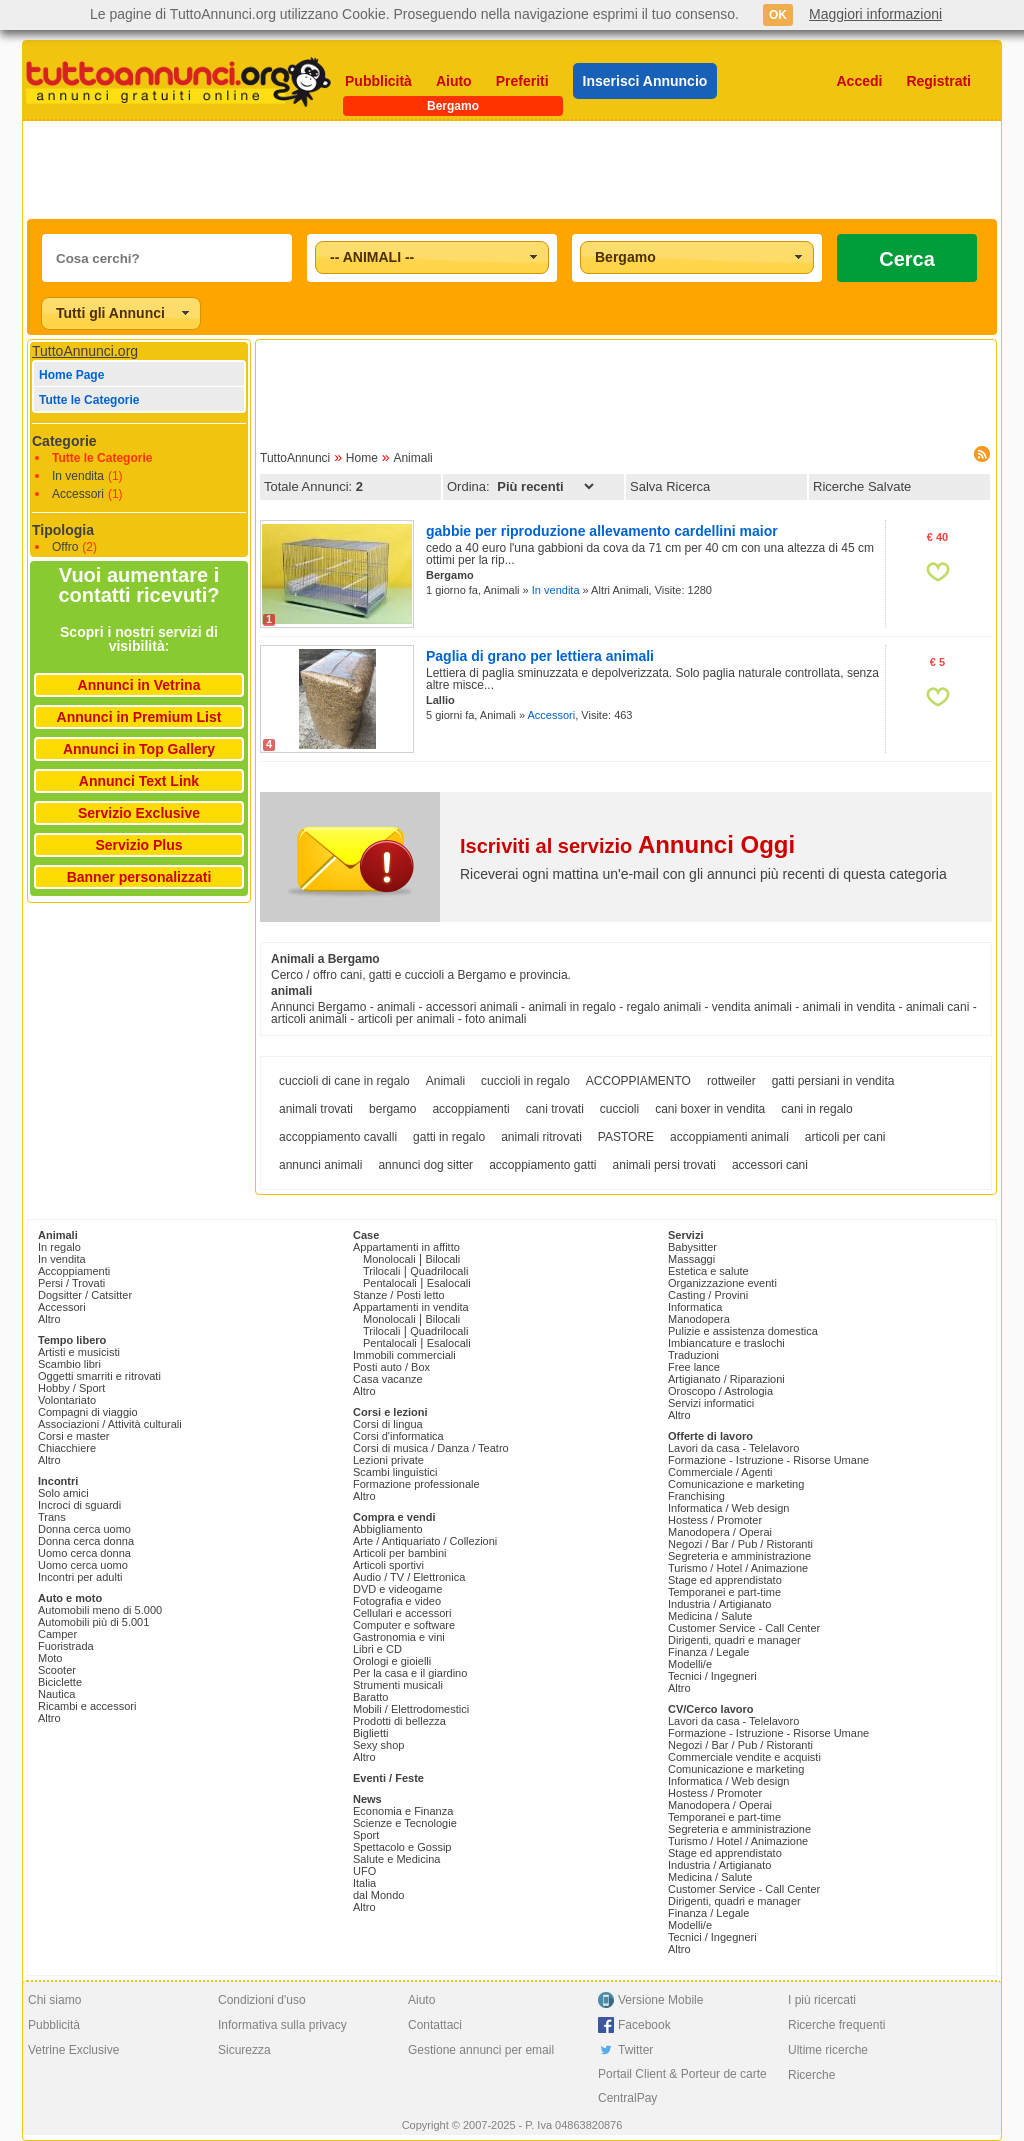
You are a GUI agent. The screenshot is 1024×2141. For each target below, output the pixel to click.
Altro (49, 1319)
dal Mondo (378, 1895)
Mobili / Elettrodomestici (411, 1709)
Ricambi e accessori (87, 1706)
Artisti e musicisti (79, 1352)
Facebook (644, 2025)
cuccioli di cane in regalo (344, 1081)
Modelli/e (690, 1664)
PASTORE (626, 1137)
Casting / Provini (708, 1295)
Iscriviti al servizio (627, 846)
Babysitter (692, 1247)
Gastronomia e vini (399, 1637)
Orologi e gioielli (392, 1661)
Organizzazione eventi (722, 1283)
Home (362, 458)
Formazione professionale (416, 1484)
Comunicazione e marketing (736, 1484)
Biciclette (60, 1682)
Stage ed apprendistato (725, 1580)
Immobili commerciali (404, 1355)
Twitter (635, 2050)
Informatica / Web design (728, 1508)
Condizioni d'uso (262, 2000)
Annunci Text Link (139, 781)
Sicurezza (244, 2050)
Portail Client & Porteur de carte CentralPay (682, 2086)
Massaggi (691, 1259)
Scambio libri (69, 1364)
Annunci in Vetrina (139, 685)
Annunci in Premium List (139, 717)
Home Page (71, 375)
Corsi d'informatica (398, 1436)
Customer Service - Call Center (744, 1628)
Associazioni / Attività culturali (110, 1424)
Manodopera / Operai (720, 1532)
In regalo (59, 1247)
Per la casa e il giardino (410, 1673)
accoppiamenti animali (729, 1137)
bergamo (392, 1109)
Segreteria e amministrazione (739, 1556)
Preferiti (522, 81)
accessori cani (770, 1165)
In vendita (78, 476)
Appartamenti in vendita (411, 1307)
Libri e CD (377, 1649)
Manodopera (699, 1319)
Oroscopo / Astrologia (720, 1391)
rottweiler (731, 1081)
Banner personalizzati (139, 877)
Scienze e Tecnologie (405, 1823)
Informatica (695, 1307)
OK (778, 15)
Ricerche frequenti (836, 2025)
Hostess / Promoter (715, 1520)
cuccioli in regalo (525, 1081)
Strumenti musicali (398, 1685)
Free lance (694, 1367)
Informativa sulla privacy (282, 2025)
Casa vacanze (388, 1379)
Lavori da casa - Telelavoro (733, 1448)
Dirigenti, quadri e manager (734, 1640)
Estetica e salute (708, 1271)
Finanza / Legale (708, 1652)
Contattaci (435, 2025)
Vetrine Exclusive (73, 2050)
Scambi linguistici (395, 1472)
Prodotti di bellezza (399, 1721)
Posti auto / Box (391, 1367)
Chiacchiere (67, 1448)
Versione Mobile (660, 2000)
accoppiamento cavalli (338, 1137)
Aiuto (454, 81)
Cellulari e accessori (402, 1613)
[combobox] (432, 257)
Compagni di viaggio (88, 1412)
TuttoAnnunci (295, 458)
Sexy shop (378, 1745)
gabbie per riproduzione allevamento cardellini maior (602, 531)
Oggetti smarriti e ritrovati (99, 1376)
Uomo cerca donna (84, 1553)
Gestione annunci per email (481, 2050)
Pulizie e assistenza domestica (743, 1331)
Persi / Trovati (71, 1283)
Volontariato (67, 1400)
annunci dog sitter (425, 1165)
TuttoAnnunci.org (85, 351)
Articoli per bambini (400, 1553)
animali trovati (316, 1109)
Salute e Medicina (396, 1859)
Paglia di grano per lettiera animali (540, 656)
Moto (50, 1658)
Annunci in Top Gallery (139, 749)
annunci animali (320, 1165)
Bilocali (442, 1259)
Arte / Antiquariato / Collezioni (425, 1541)
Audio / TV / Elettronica (409, 1577)
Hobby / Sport (71, 1388)
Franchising (696, 1496)
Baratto (370, 1697)
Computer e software (404, 1625)
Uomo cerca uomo (83, 1565)
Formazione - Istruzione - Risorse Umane (768, 1460)
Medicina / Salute (710, 1616)
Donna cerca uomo (84, 1529)
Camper (57, 1634)
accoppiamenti (470, 1109)
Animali (412, 458)
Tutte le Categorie (89, 400)
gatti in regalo (449, 1137)
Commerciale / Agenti (720, 1472)
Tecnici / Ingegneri (712, 1676)
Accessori (78, 494)
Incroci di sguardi (79, 1505)
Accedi (860, 81)
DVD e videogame (397, 1589)
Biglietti (370, 1733)
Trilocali (382, 1271)
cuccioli (619, 1109)
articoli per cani (845, 1137)
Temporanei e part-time (724, 1592)
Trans (52, 1517)
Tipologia (63, 530)
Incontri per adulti (80, 1577)
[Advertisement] (512, 170)
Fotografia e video (397, 1601)
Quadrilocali (439, 1271)
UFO (364, 1871)
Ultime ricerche (828, 2050)
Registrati (938, 81)
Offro (65, 547)
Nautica (56, 1694)
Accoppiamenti (74, 1271)
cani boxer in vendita (710, 1109)
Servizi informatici (711, 1403)
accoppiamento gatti (542, 1165)
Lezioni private (388, 1460)
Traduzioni (693, 1355)
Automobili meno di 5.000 (100, 1610)
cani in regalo (816, 1109)
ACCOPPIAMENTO (638, 1081)
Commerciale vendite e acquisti (744, 1757)
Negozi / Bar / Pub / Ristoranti (740, 1544)
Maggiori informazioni (875, 14)
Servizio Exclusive (139, 813)
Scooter (57, 1670)
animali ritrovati (541, 1137)
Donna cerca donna (86, 1541)
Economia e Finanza (403, 1811)
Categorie (64, 441)
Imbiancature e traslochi (726, 1343)
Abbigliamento (388, 1529)
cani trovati (555, 1109)
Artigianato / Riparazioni (726, 1379)
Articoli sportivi (388, 1565)
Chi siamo (54, 2000)
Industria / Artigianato (719, 1604)
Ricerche (811, 2075)
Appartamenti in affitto (406, 1247)
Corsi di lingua (388, 1424)
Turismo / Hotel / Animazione (738, 1568)
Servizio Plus (138, 845)
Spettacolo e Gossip (402, 1847)
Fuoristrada (66, 1646)
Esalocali (449, 1283)
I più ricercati (822, 2000)
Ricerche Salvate (862, 486)
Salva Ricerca (670, 486)
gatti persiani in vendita (833, 1081)
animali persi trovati (664, 1165)
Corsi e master (74, 1436)
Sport (366, 1835)
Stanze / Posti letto (399, 1295)
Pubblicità (378, 81)
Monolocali (389, 1259)
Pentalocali (390, 1283)
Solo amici (63, 1493)
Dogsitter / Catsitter (85, 1295)
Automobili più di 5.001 (93, 1622)
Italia (364, 1883)
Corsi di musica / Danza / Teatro (431, 1448)
